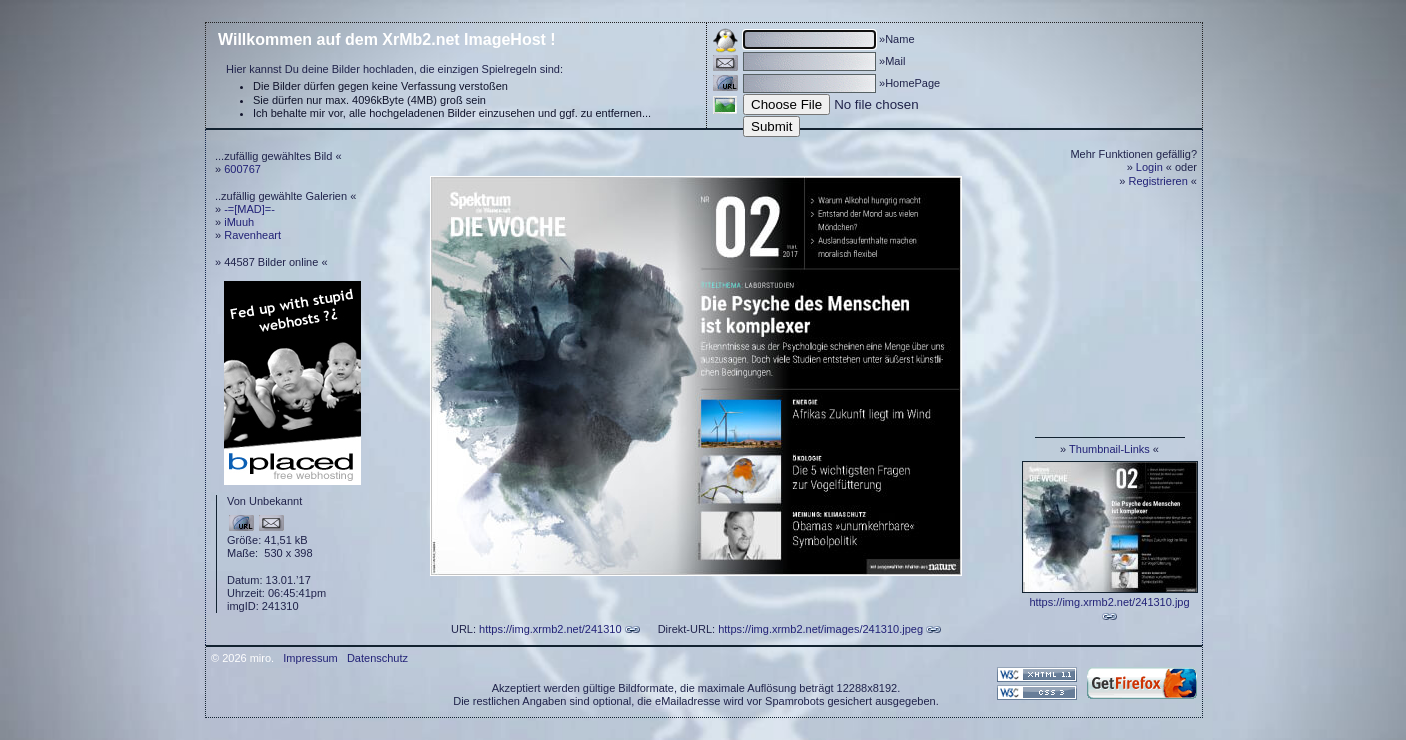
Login (1149, 167)
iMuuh (239, 222)
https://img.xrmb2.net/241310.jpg (1109, 602)
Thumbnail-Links (1109, 449)
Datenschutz (377, 658)
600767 (242, 169)
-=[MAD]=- (249, 209)
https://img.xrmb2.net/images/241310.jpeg (820, 629)
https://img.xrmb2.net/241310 (550, 629)
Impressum (310, 658)
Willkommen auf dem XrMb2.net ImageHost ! (387, 39)
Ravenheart (252, 235)
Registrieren (1158, 181)
